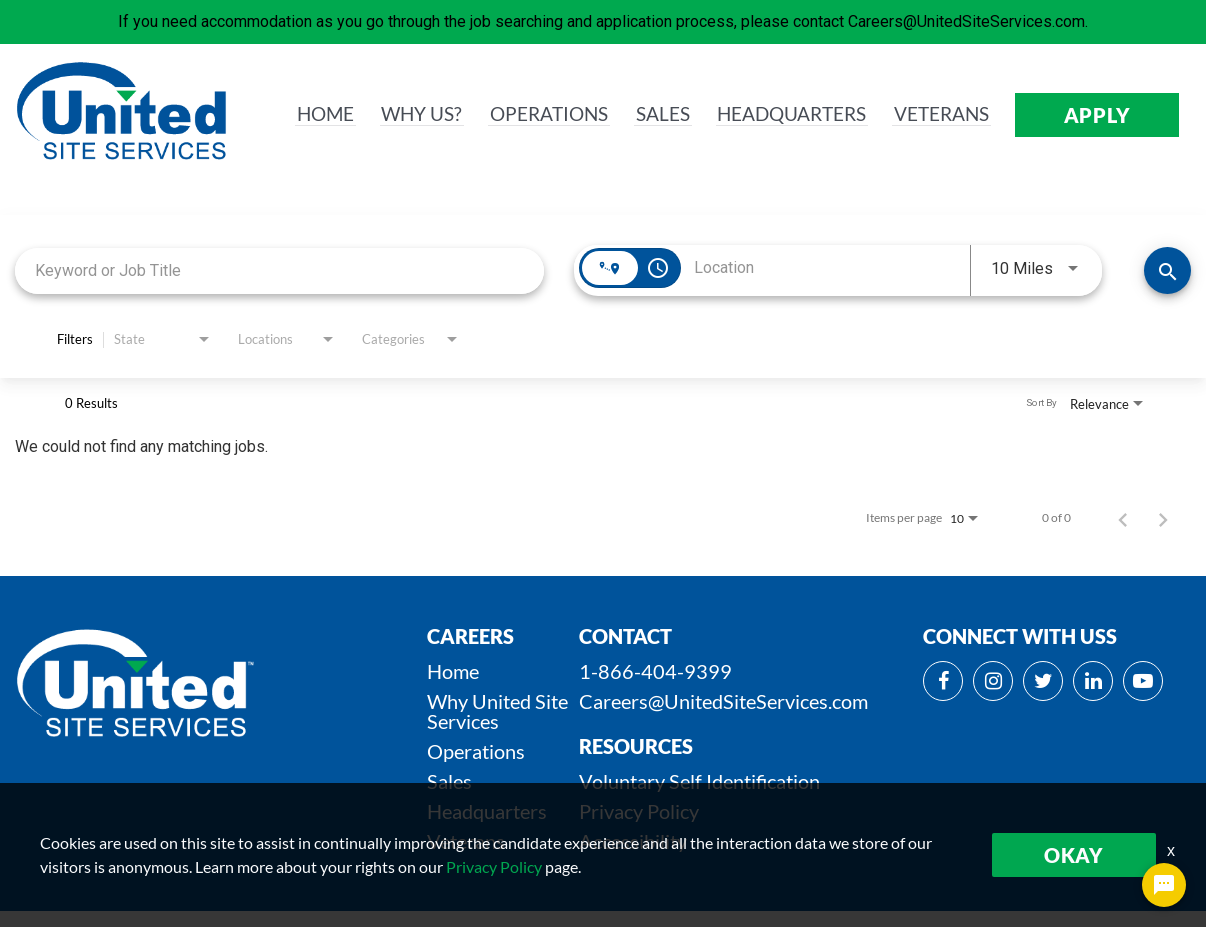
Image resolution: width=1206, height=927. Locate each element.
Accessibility (633, 841)
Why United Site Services (497, 711)
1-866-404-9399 (655, 671)
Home (453, 671)
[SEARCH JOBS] (1167, 270)
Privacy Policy (639, 811)
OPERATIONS (535, 115)
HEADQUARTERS (784, 115)
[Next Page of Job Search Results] (1163, 518)
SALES (651, 115)
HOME (307, 115)
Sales (449, 781)
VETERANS (939, 115)
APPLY (1097, 115)
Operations (476, 751)
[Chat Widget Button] (1164, 885)
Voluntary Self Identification (699, 781)
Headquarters (487, 811)
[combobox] (279, 270)
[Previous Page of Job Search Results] (1123, 518)
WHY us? (405, 115)
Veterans (466, 841)
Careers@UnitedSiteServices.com (723, 701)
